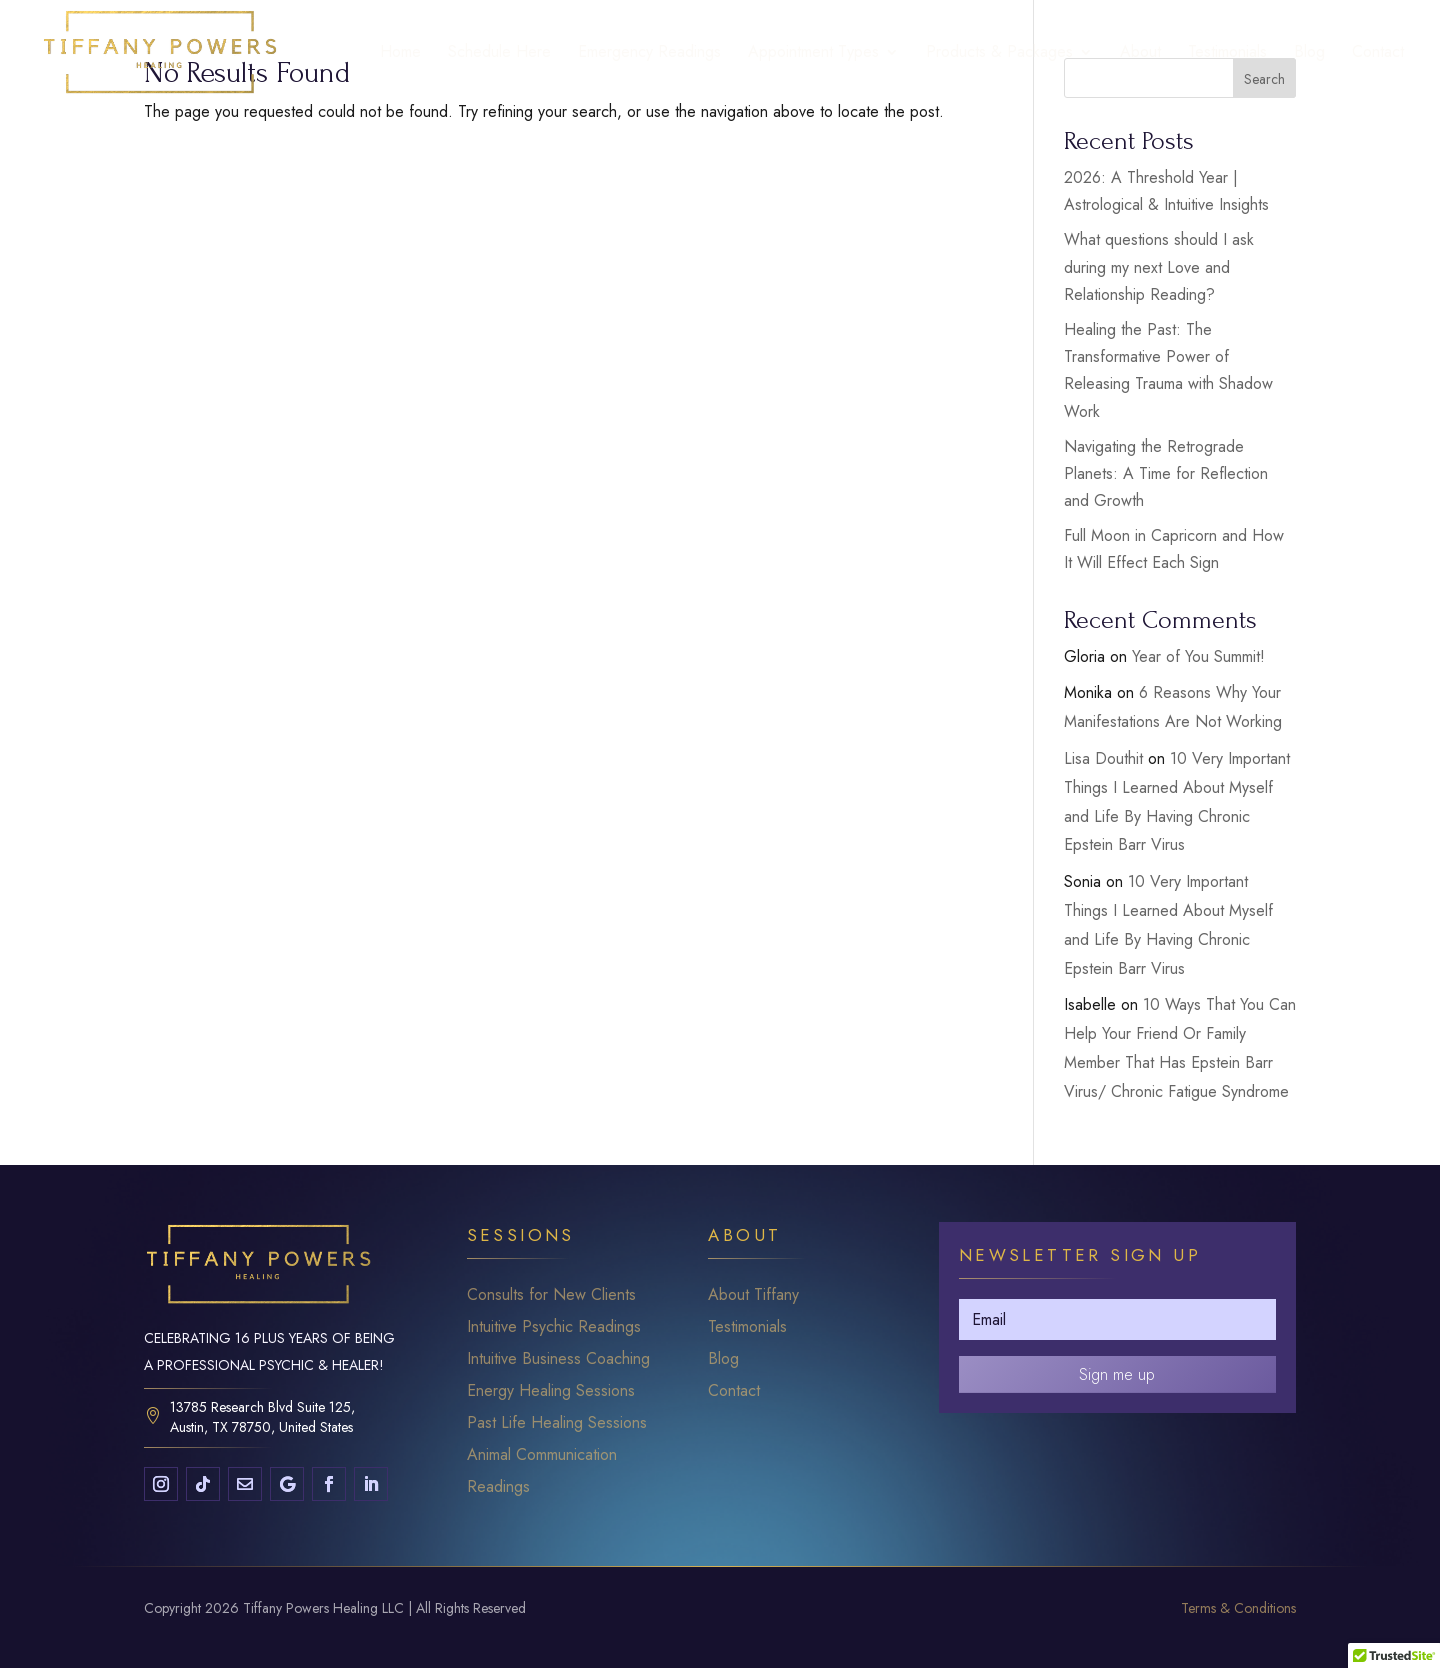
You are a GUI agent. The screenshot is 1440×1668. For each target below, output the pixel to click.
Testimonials (1227, 54)
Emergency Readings (649, 54)
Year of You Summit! (1198, 656)
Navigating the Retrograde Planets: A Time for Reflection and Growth (1166, 473)
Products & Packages (999, 54)
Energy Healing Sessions (551, 1390)
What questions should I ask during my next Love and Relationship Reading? (1159, 266)
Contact (1378, 54)
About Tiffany (753, 1294)
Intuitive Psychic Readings (554, 1326)
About (1140, 54)
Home (400, 54)
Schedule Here (499, 54)
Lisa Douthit (1103, 758)
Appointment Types (813, 54)
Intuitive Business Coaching (558, 1358)
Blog (1309, 54)
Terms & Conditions (1238, 1608)
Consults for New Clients (551, 1294)
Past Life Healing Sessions (557, 1422)
